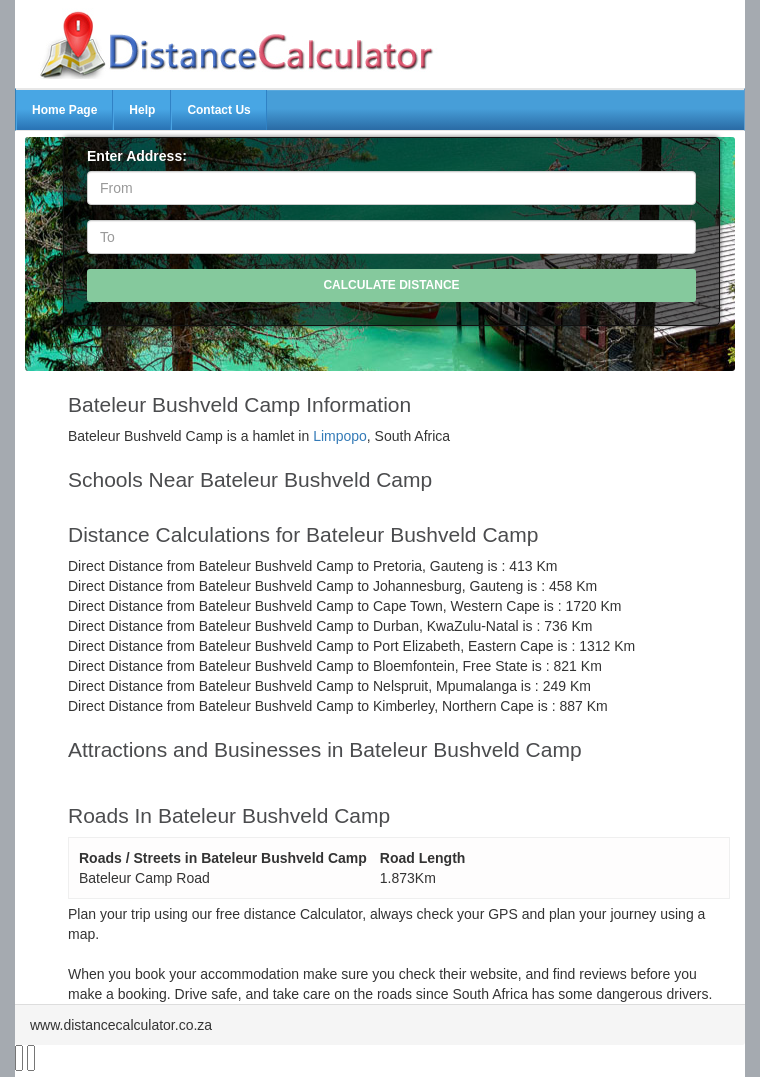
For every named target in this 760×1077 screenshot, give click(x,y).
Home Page (64, 110)
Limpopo (340, 436)
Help (142, 110)
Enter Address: (137, 156)
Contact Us (218, 110)
